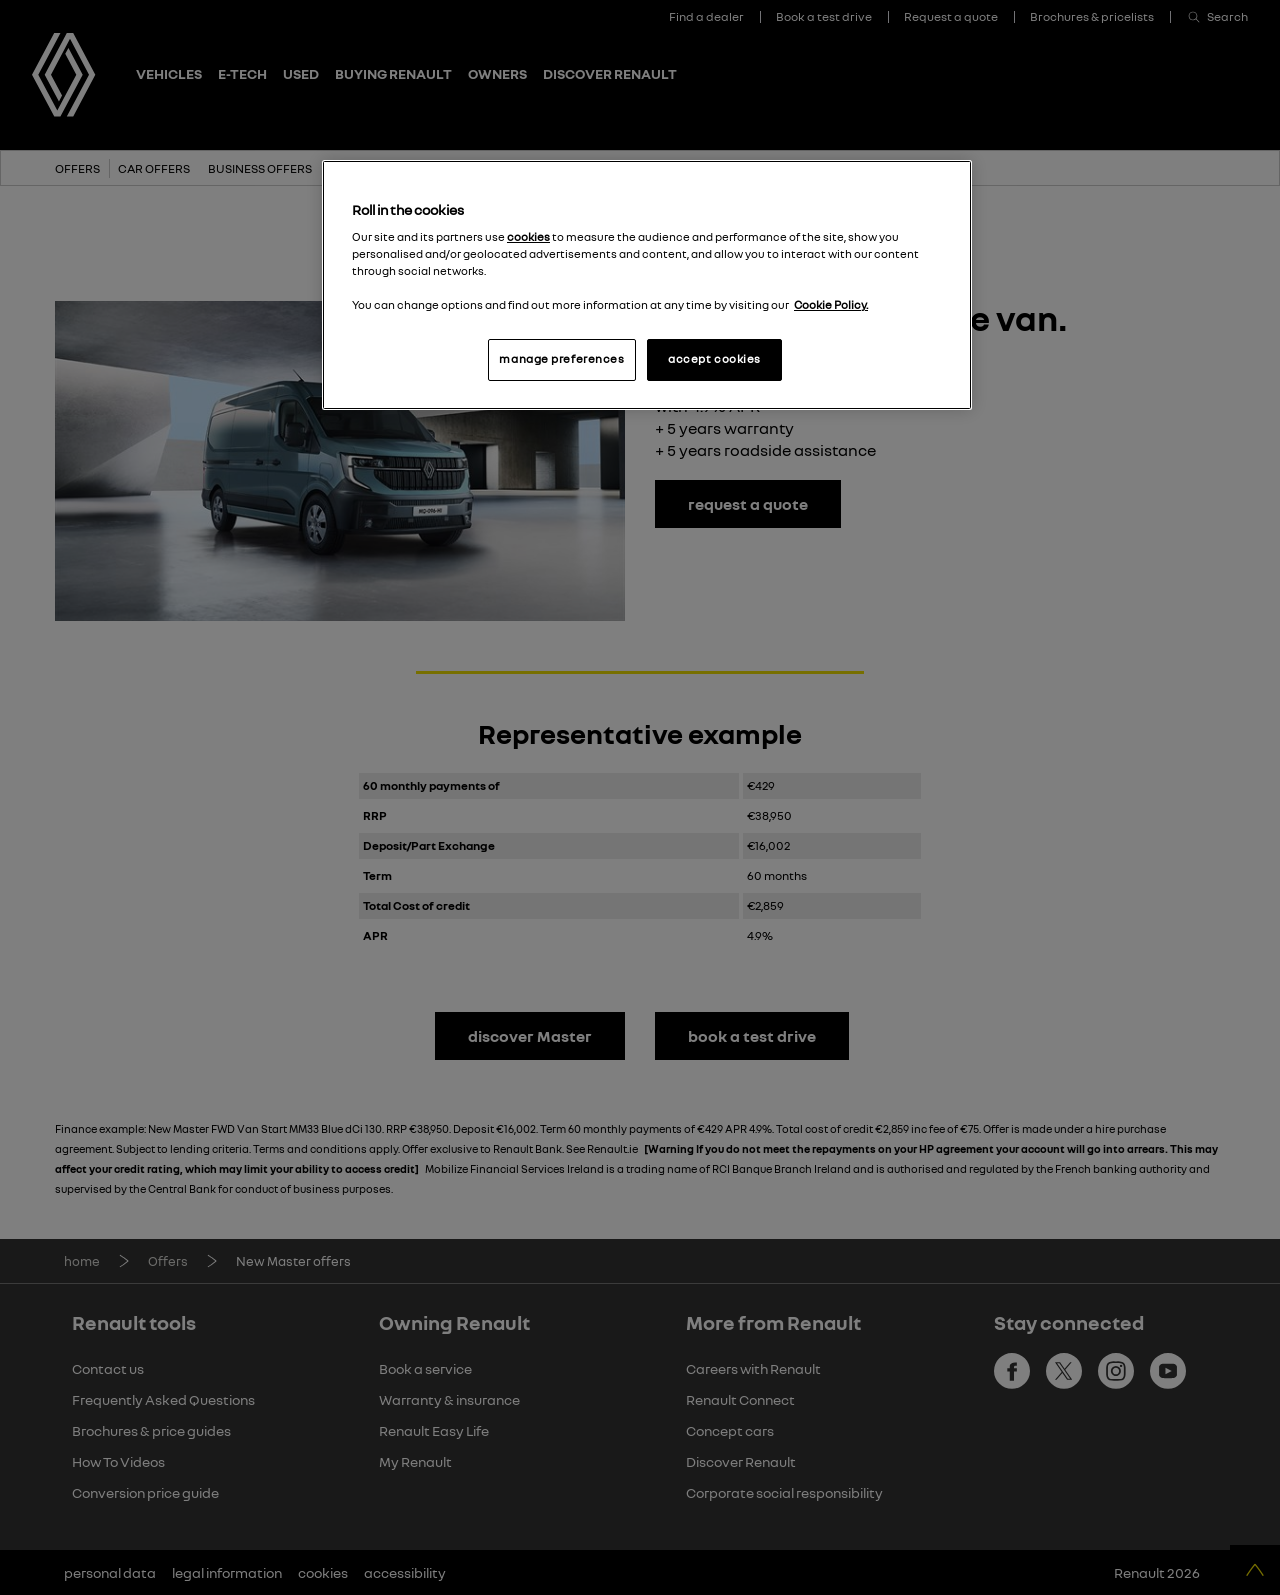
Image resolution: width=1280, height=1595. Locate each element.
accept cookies (714, 359)
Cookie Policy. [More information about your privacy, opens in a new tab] (831, 305)
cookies (528, 237)
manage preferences (561, 359)
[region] (647, 285)
